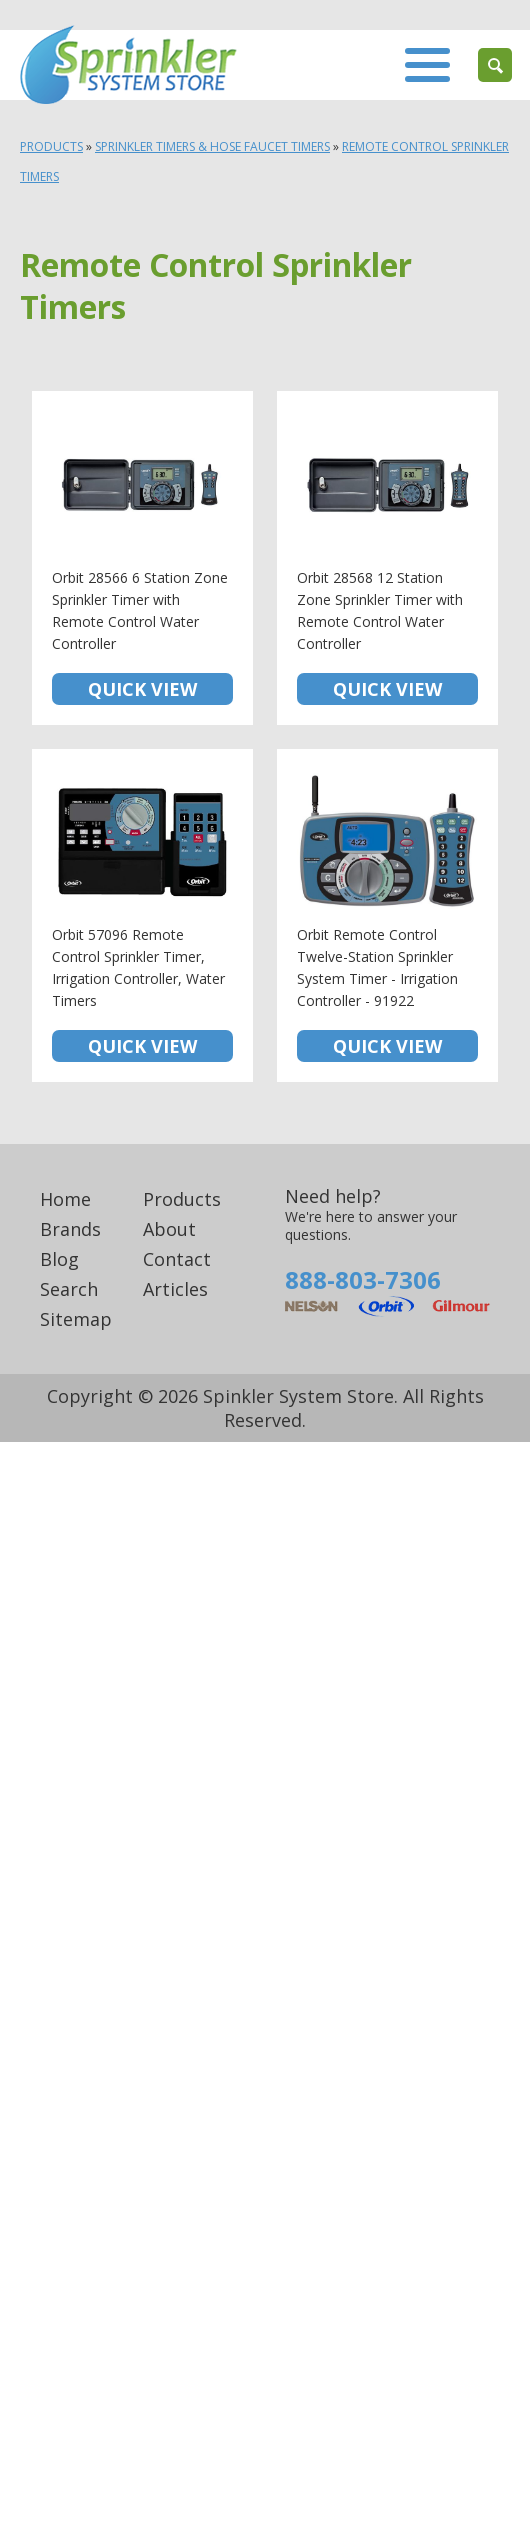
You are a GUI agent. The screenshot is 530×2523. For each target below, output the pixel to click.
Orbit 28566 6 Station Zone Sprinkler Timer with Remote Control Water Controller (142, 558)
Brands (70, 1229)
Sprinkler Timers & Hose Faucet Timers (212, 146)
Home (65, 1199)
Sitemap (76, 1319)
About (169, 1229)
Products (51, 146)
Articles (175, 1289)
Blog (59, 1259)
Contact (177, 1259)
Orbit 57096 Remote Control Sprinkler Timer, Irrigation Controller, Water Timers (142, 916)
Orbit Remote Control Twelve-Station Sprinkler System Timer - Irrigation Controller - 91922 (387, 916)
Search (69, 1289)
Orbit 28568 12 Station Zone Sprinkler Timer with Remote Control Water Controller (387, 558)
